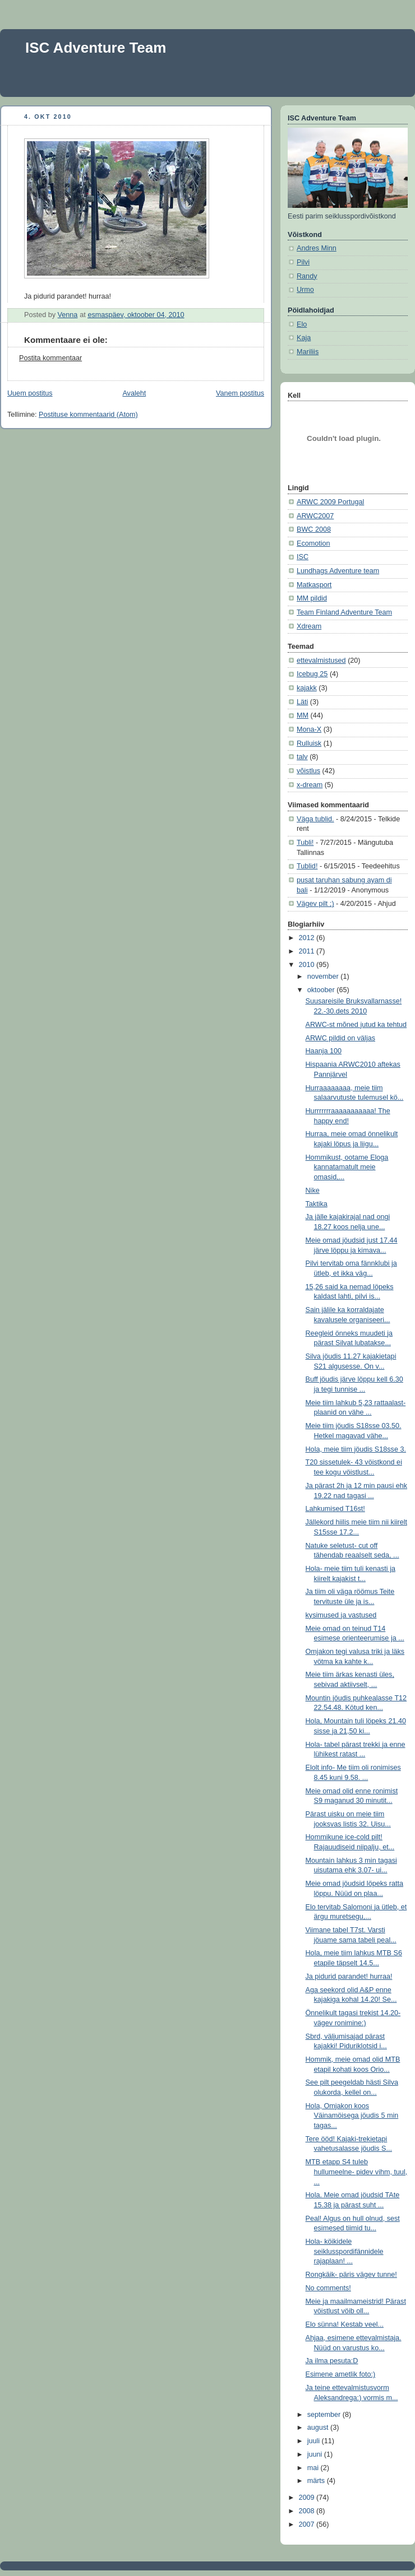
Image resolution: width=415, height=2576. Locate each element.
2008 (308, 2511)
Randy (307, 276)
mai (314, 2468)
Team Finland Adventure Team (344, 612)
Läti (302, 702)
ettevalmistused (321, 660)
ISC (302, 557)
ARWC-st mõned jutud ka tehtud (356, 1025)
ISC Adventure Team (95, 47)
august (318, 2427)
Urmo (305, 290)
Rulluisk (309, 743)
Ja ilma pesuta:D (332, 2361)
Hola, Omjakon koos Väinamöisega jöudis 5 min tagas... (352, 2115)
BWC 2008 (314, 529)
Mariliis (308, 352)
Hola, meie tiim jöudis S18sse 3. (356, 1449)
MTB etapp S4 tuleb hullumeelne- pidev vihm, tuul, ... (357, 2172)
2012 (308, 938)
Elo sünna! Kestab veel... (345, 2324)
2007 (308, 2524)
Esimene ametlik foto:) (341, 2374)
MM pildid (312, 598)
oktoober (322, 990)
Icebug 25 (312, 674)
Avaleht (134, 393)
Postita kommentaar (50, 358)
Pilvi (303, 262)
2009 (308, 2497)
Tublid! (307, 866)
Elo (302, 324)
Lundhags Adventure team (338, 571)
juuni (315, 2454)
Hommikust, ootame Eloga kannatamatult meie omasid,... (347, 1167)
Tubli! (305, 843)
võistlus (308, 771)
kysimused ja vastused (341, 1615)
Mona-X (309, 729)
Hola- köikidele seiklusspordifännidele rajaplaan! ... (345, 2251)
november (324, 976)
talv (302, 757)
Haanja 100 (324, 1051)
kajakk (307, 688)
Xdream (309, 626)
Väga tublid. (315, 819)
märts (317, 2481)
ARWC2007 (315, 516)
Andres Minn (316, 248)
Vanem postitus (240, 393)
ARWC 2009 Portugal (330, 502)
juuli (314, 2441)
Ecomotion (313, 543)
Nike (313, 1190)
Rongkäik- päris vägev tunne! (351, 2275)
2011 (308, 951)
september (325, 2415)
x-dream (309, 785)
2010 (308, 965)
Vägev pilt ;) (315, 904)
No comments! (328, 2288)
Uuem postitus (30, 393)
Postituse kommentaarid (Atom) (88, 415)
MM (302, 715)
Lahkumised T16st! (335, 1509)
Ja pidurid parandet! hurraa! (349, 1976)
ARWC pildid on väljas (341, 1038)
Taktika (317, 1204)
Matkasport (314, 585)
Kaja (304, 338)
